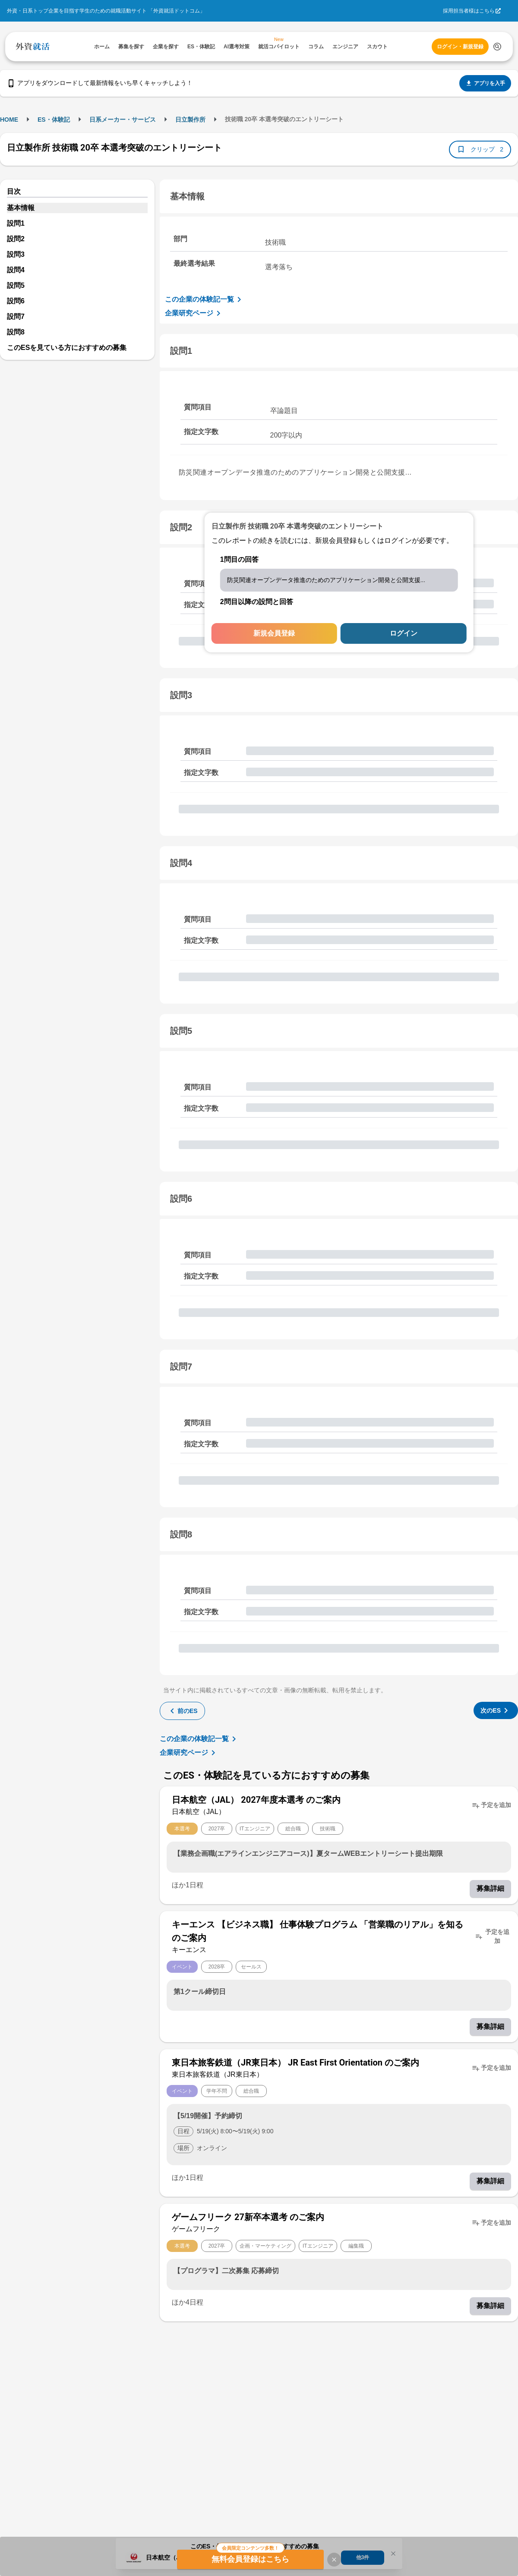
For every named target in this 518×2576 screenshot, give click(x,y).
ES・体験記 (54, 119)
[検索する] (497, 46)
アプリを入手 (485, 83)
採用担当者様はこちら (469, 11)
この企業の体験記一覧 (204, 299)
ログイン (403, 633)
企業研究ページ (194, 313)
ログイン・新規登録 (460, 47)
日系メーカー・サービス (122, 119)
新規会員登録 (274, 633)
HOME (9, 119)
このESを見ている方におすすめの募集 (66, 347)
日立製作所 (190, 119)
